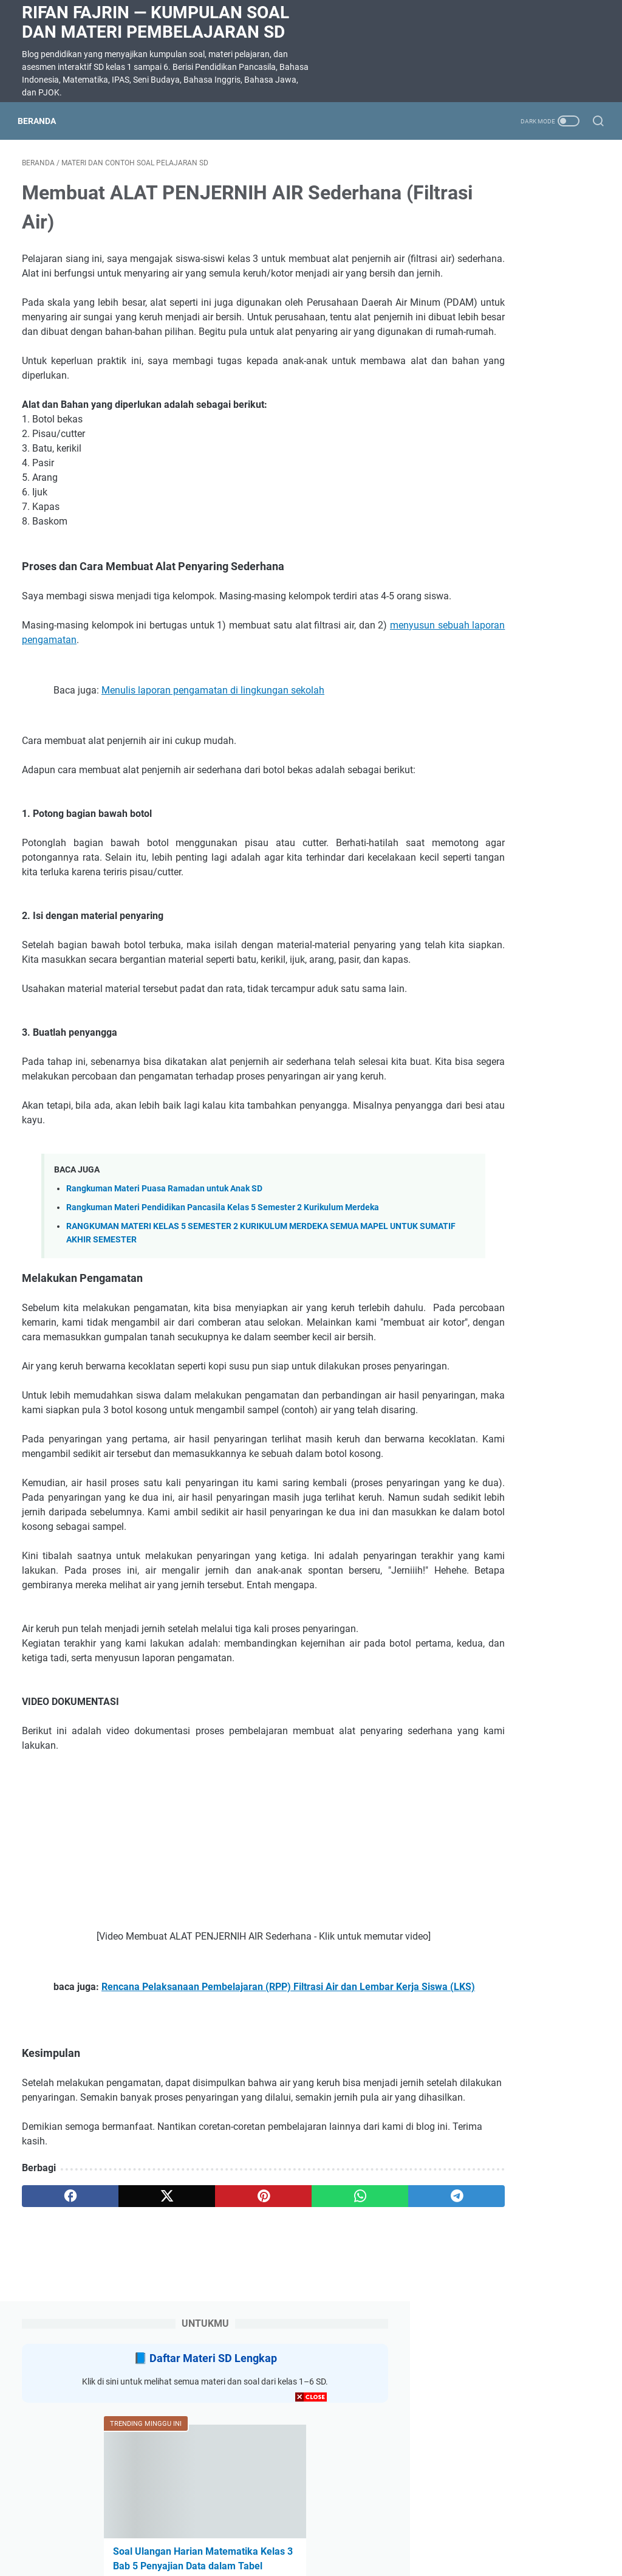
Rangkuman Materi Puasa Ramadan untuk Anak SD (164, 1280)
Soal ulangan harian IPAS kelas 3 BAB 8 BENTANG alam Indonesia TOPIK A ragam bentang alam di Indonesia (516, 815)
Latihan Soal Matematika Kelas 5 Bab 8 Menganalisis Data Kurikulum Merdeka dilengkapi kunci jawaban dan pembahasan (525, 640)
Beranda (41, 121)
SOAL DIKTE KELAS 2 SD (514, 727)
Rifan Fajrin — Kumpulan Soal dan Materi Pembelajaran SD (155, 22)
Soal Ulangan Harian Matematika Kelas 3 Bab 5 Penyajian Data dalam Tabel (521, 408)
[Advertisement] (311, 2491)
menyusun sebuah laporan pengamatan (119, 688)
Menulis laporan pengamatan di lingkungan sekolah (212, 738)
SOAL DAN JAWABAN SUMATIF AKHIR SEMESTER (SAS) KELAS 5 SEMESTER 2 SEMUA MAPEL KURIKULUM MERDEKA (523, 510)
